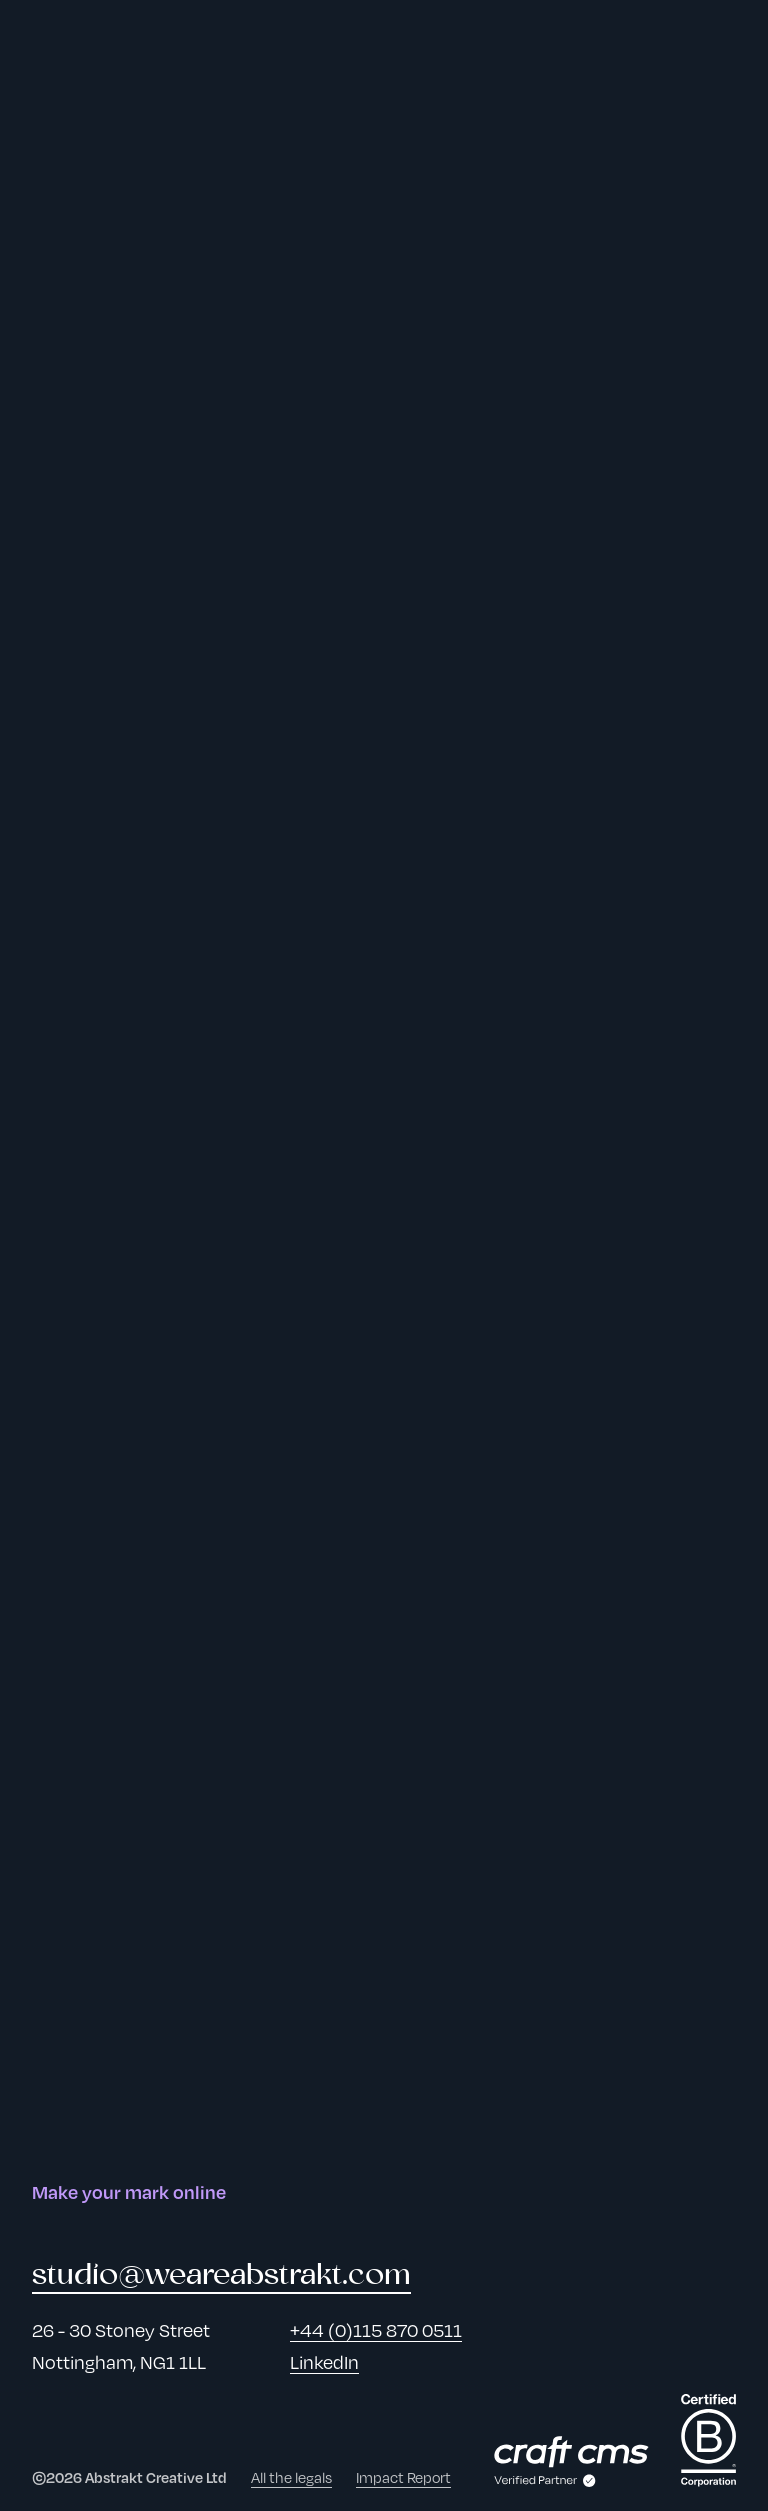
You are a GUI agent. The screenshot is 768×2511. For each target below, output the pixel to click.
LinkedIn (324, 2361)
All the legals (291, 2477)
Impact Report (403, 2477)
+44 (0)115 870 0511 (376, 2329)
